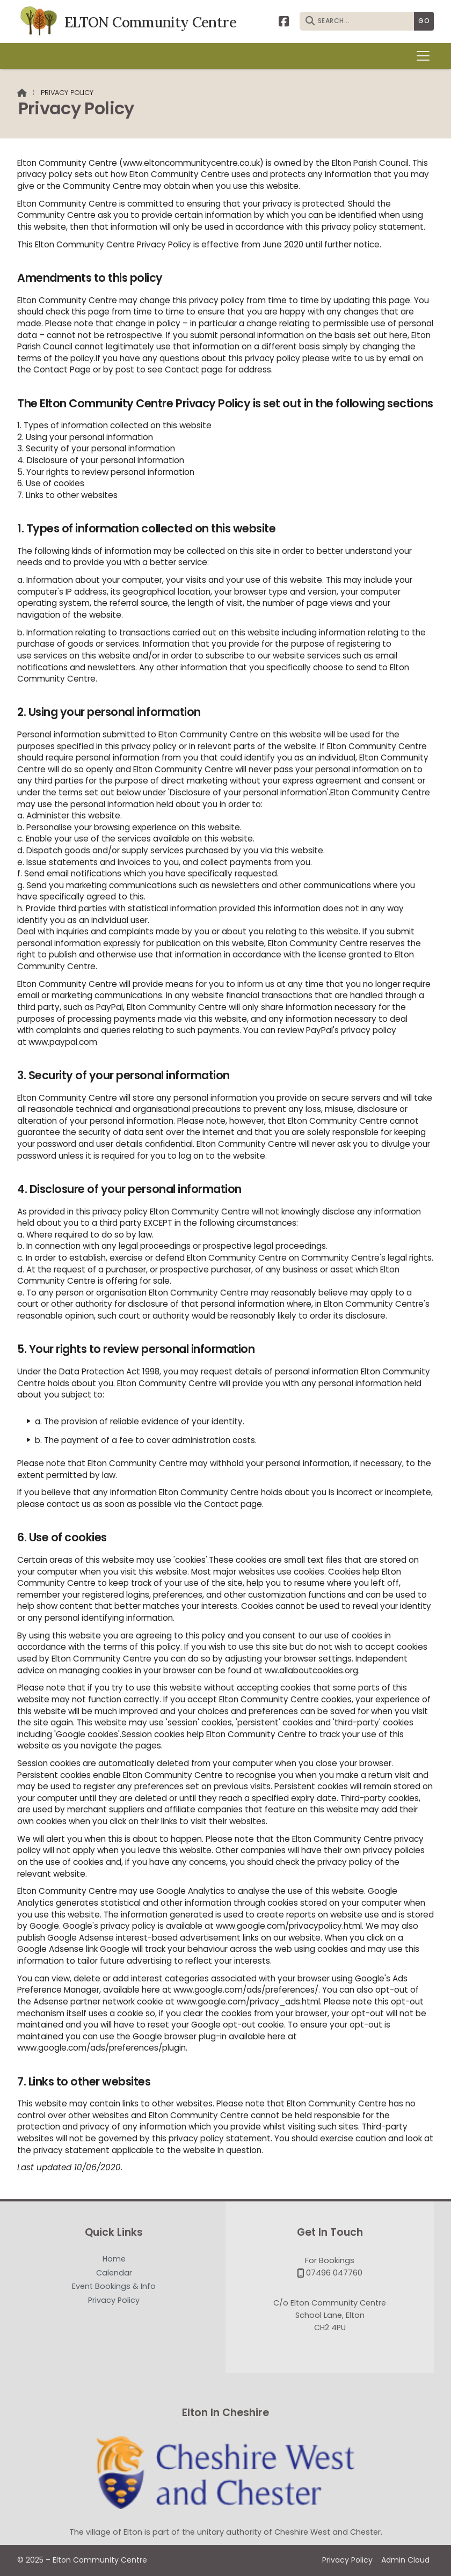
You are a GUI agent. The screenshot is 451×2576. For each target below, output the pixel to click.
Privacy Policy (114, 2300)
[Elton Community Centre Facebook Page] (284, 20)
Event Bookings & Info (114, 2287)
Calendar (114, 2273)
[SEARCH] (359, 21)
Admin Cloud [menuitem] (405, 2560)
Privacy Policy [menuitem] (347, 2560)
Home (114, 2259)
